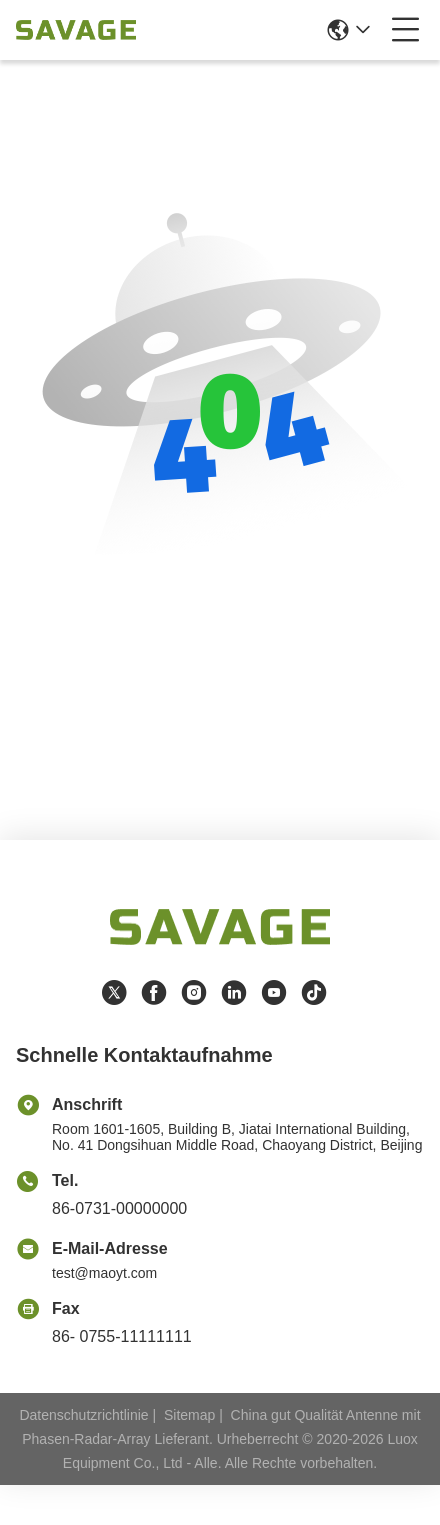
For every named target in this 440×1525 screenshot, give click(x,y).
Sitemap (189, 1415)
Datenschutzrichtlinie (83, 1415)
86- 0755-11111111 (122, 1336)
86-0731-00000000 (119, 1208)
